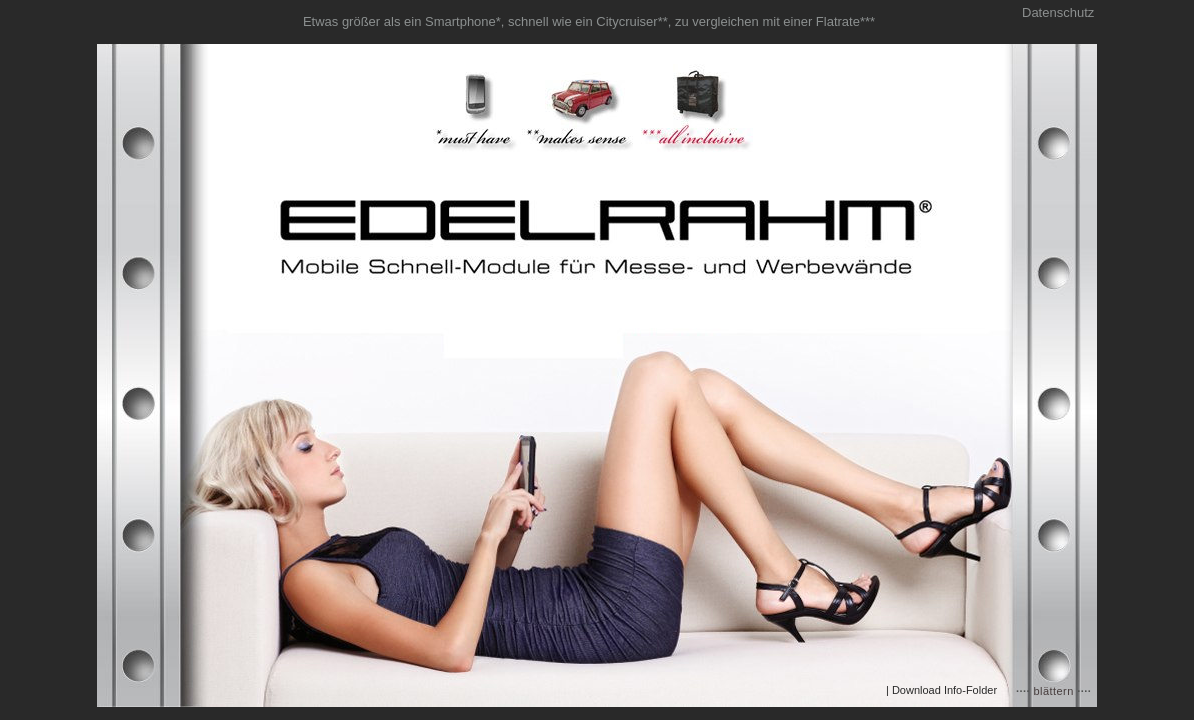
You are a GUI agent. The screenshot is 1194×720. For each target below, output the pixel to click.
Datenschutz (1058, 12)
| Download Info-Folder (941, 690)
